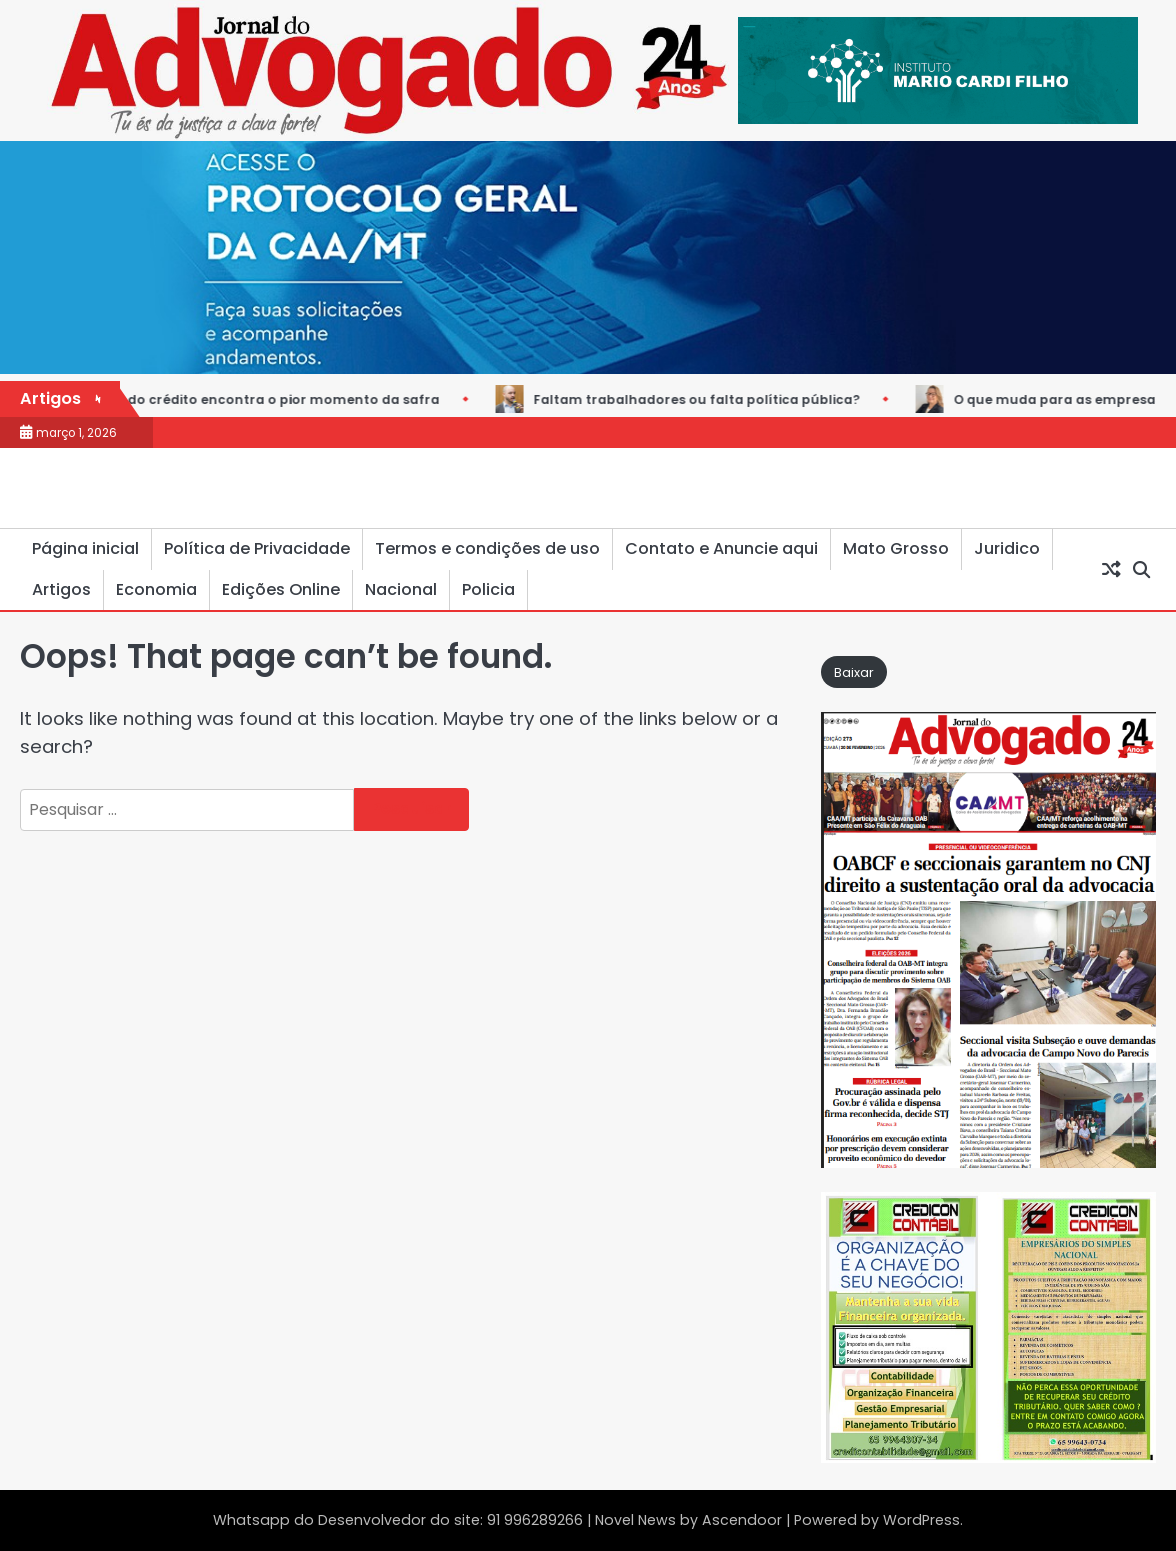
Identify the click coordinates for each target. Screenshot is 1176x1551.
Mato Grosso (896, 548)
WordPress (921, 1520)
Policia (488, 589)
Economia (156, 589)
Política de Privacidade (257, 548)
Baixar (854, 672)
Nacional (401, 589)
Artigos (61, 589)
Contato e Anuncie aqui (721, 548)
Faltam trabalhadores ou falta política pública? (706, 399)
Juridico (1007, 548)
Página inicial (85, 548)
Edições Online (281, 589)
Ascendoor (742, 1520)
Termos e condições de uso (487, 548)
